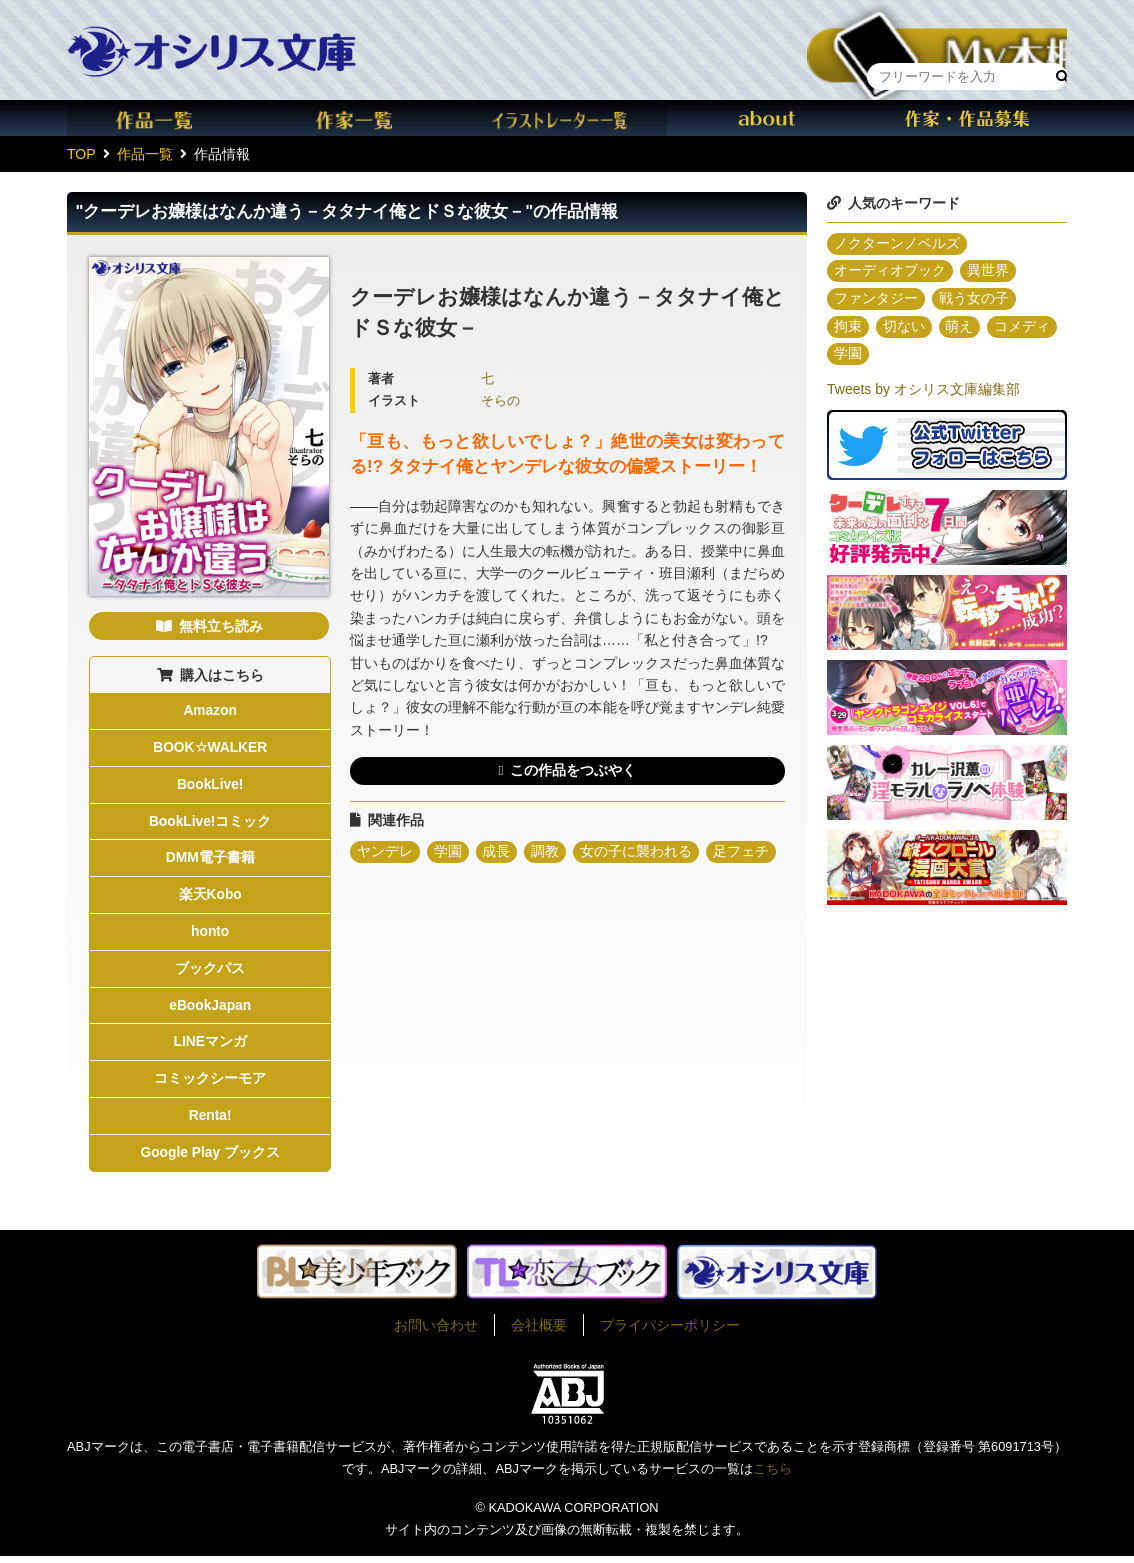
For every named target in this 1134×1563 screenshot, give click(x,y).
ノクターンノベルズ (897, 244)
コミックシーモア (210, 1085)
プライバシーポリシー (670, 1332)
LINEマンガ (210, 1048)
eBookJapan (210, 1010)
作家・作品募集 (967, 118)
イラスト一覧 (567, 118)
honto (210, 936)
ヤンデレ (385, 853)
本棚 (937, 33)
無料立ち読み (221, 626)
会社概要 (539, 1332)
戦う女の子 (974, 300)
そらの (500, 401)
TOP (81, 154)
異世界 (988, 272)
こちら (772, 1476)
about (767, 118)
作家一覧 (367, 118)
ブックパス (210, 973)
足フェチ (742, 853)
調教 (546, 853)
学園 (448, 853)
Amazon (210, 711)
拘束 (848, 328)
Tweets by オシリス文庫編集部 (923, 391)
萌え (960, 328)
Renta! (210, 1123)
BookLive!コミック (210, 823)
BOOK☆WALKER (210, 749)
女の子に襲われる (637, 853)
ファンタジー (876, 300)
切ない (904, 328)
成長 (497, 853)
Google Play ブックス (210, 1160)
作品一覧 (167, 118)
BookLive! (210, 786)
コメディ (1023, 328)
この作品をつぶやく (573, 771)
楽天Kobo (210, 898)
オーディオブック (890, 272)
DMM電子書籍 (209, 861)
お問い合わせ (436, 1332)
